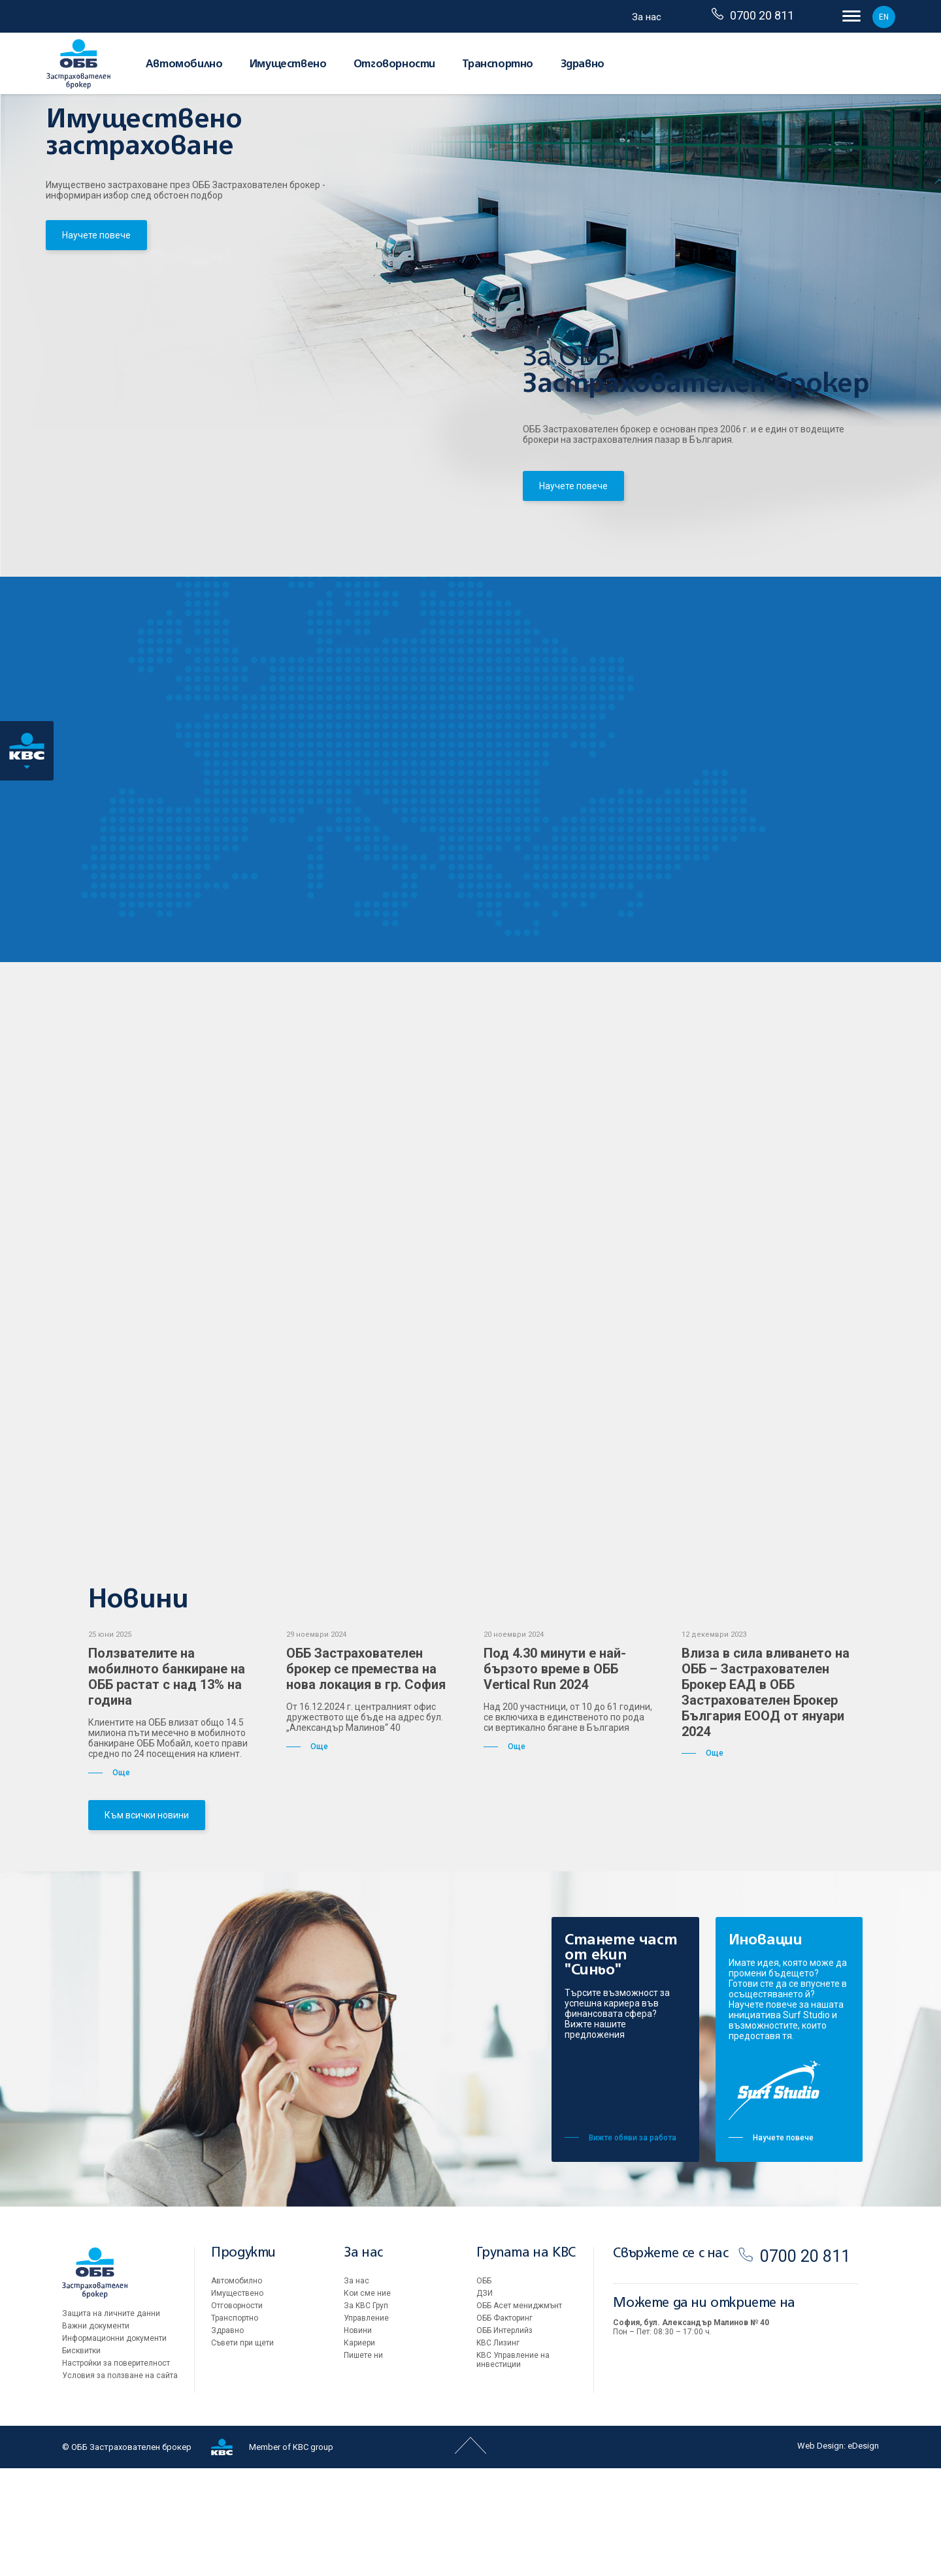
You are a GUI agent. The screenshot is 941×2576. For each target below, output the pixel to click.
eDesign (863, 2553)
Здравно (582, 64)
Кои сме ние (367, 2401)
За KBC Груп (366, 2413)
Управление (366, 2425)
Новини (358, 2438)
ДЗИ (484, 2401)
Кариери (359, 2450)
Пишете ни (363, 2463)
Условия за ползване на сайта (120, 2483)
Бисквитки (81, 2458)
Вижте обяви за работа (620, 2245)
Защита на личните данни (111, 2421)
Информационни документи (114, 2446)
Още (109, 1880)
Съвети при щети (242, 2450)
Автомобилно (184, 64)
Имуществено (288, 64)
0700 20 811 (753, 15)
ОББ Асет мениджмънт (519, 2413)
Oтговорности (394, 64)
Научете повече (96, 258)
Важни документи (95, 2433)
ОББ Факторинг (504, 2425)
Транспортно (497, 64)
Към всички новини (147, 1923)
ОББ (483, 2388)
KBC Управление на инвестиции (513, 2467)
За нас (646, 17)
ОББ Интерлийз (504, 2438)
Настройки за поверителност (116, 2470)
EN (884, 17)
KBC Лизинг (498, 2450)
